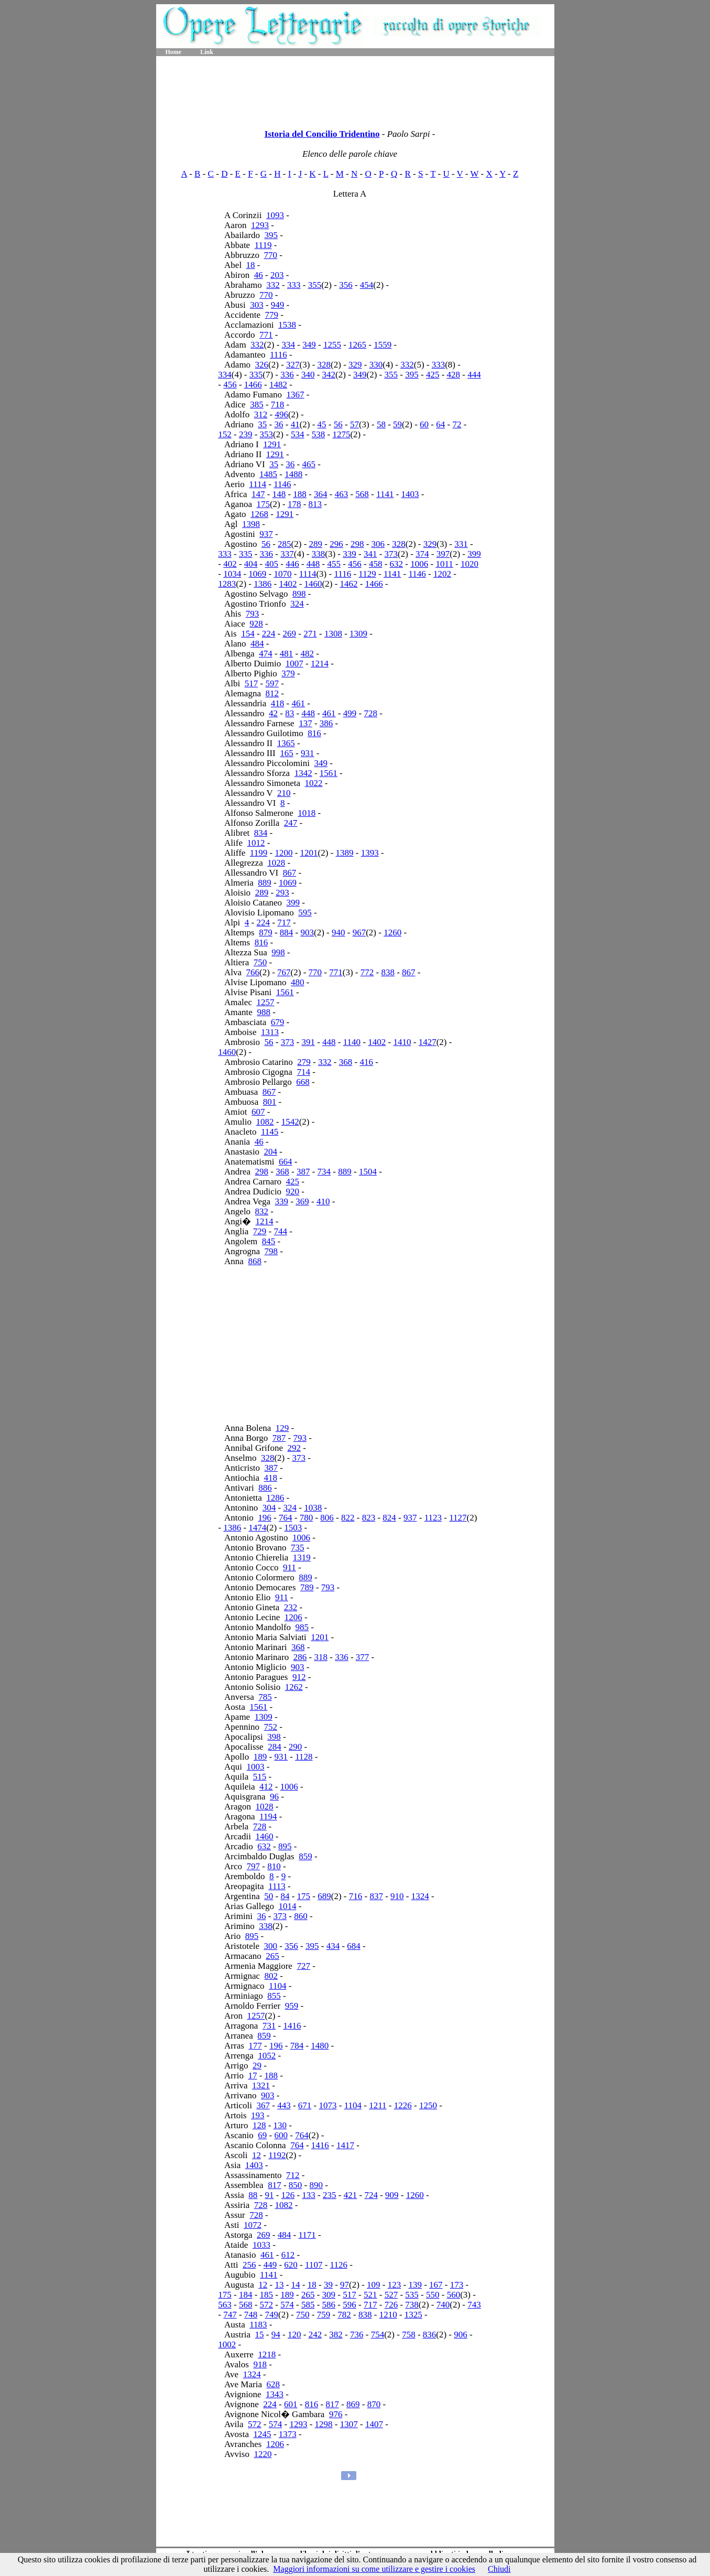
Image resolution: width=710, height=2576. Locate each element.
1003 (256, 1767)
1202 (442, 574)
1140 (352, 1042)
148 (279, 494)
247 (291, 823)
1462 (349, 584)
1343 (274, 2394)
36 (278, 424)
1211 (377, 2105)
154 (248, 634)
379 (288, 673)
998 (278, 952)
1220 (262, 2454)
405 (272, 564)
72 (456, 424)
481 (286, 654)
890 (316, 2185)
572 (267, 2305)
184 (246, 2295)
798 (271, 1251)
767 (284, 972)
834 (261, 833)
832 (262, 1211)
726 (391, 2305)
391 (308, 1042)
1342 (303, 773)
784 (297, 2046)
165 (286, 753)
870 (374, 2404)
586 (329, 2305)
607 (258, 1112)
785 (265, 1697)
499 (350, 713)
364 (320, 494)
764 (285, 1518)
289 (316, 544)
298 (357, 544)
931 (307, 753)
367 (263, 2105)
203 (277, 275)
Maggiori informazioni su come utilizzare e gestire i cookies (374, 2568)
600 (281, 2135)
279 (304, 1062)
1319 (302, 1557)
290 (295, 1747)
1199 (258, 853)
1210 (388, 2315)
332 (273, 285)
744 (281, 1231)
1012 (256, 843)
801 (270, 1102)
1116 (278, 355)
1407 (374, 2424)
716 (356, 1896)
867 (290, 873)
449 (270, 2265)
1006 (419, 564)
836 (429, 2335)
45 (322, 424)
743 (474, 2305)
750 (260, 962)
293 (282, 893)
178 (294, 504)
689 (324, 1896)
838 (388, 972)
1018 (306, 813)
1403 (410, 494)
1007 (294, 664)
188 (300, 494)
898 (299, 594)
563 (225, 2305)
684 (354, 1946)
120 (294, 2335)
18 (250, 265)
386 (326, 723)
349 (309, 345)
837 (376, 1896)
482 (307, 654)
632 (396, 564)
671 (305, 2105)
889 (264, 883)
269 (290, 634)
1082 (265, 1122)
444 (474, 375)
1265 (357, 345)
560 (454, 2295)
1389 (345, 853)
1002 (227, 2344)
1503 (293, 1528)
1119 (263, 245)
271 (310, 634)
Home (174, 52)
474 (265, 654)
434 (333, 1946)
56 (338, 424)
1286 (275, 1498)
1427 (427, 1042)
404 (251, 564)
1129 (367, 574)
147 (258, 494)
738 (412, 2305)
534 (297, 434)
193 (258, 2115)
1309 (358, 634)
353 (267, 434)
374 (422, 554)
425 (433, 375)
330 (376, 365)
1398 (251, 524)
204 (271, 1152)
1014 (287, 1906)
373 (391, 554)
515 (260, 1777)
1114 (257, 484)
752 (271, 1727)
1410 (402, 1042)
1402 (288, 584)
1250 (428, 2105)
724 (371, 2195)
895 (285, 1846)
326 (262, 365)
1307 (349, 2424)
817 (274, 2185)
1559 (382, 345)
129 (282, 1428)
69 (262, 2135)
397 (443, 554)
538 (318, 434)
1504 (368, 1172)
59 (397, 424)
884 (286, 932)
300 (271, 1946)
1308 (333, 634)
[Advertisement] (355, 89)
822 (348, 1518)
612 (288, 2255)
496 (281, 414)
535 (412, 2295)
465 (309, 464)
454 (367, 285)
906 (460, 2335)
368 (346, 1062)
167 (436, 2285)
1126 (338, 2265)
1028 (276, 863)
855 (274, 1996)
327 (293, 365)
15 (259, 2335)
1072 (252, 2225)
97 (344, 2285)
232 (291, 1607)
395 (271, 235)
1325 (413, 2315)
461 (298, 703)
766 (253, 972)
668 (303, 1082)
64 (440, 424)
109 (373, 2285)
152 (225, 434)
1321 (261, 2085)
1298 (324, 2424)
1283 (227, 584)
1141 (385, 494)
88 (252, 2195)
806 (327, 1518)
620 (291, 2265)
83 (289, 713)
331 (461, 544)
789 (307, 1587)
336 (287, 375)
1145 (269, 1132)
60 (424, 424)
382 (336, 2335)
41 (295, 424)
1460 (313, 584)
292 (294, 1448)
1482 (278, 385)
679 (278, 1022)
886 (265, 1488)
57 (354, 424)
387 (303, 1172)
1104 (277, 1986)
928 (256, 624)
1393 (370, 853)
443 (284, 2105)
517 (251, 683)
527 (391, 2295)
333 (294, 285)
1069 (257, 574)
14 (295, 2285)
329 (355, 365)
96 (274, 1797)
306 (378, 544)
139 (415, 2285)
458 (376, 564)
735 (297, 1548)
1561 (328, 773)
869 (353, 2404)
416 (366, 1062)
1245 (262, 2434)
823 (369, 1518)
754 (378, 2335)
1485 (268, 474)
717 (284, 923)
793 (252, 614)
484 (257, 644)
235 (329, 2195)
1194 (268, 1816)
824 (389, 1518)
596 (349, 2305)
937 (266, 534)
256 (249, 2265)
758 (409, 2335)
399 (474, 554)
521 (370, 2295)
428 (454, 375)
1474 (257, 1528)
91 (269, 2195)
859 (305, 1856)
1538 (287, 325)
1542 (290, 1122)
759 (324, 2315)
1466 (253, 385)
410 (323, 1201)
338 (318, 554)
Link (206, 52)
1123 (433, 1518)
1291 (272, 444)
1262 (294, 1687)
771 (266, 335)
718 (278, 404)
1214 (320, 664)
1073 (327, 2105)
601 (291, 2404)
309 (329, 2295)
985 (302, 1627)
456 (230, 385)
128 (259, 2125)
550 (433, 2295)
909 (392, 2195)
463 (341, 494)
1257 (265, 1002)
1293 (260, 225)
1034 (232, 574)
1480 (320, 2046)
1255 (332, 345)
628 (273, 2384)
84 (284, 1896)
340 (308, 375)
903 (307, 932)
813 (315, 504)
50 (268, 1896)
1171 (306, 2235)
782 (344, 2315)
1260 (392, 932)
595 (305, 913)
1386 (262, 584)
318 (320, 1657)
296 (336, 544)
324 (297, 604)
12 (256, 2155)
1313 (270, 1032)
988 (263, 1012)
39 (328, 2285)
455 (334, 564)
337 (287, 554)
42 (273, 713)
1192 (277, 2155)
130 (280, 2125)
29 (257, 2066)
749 (272, 2315)
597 (272, 683)
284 (274, 1747)
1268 (259, 514)
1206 (293, 1617)
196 (264, 1518)
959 (292, 2006)
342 (329, 375)
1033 (261, 2245)
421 (350, 2195)
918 (260, 2364)
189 (260, 1757)
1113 (277, 1886)
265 (272, 1956)
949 (278, 305)
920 (293, 1192)
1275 (341, 434)
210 (284, 793)
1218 (267, 2354)
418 (278, 703)
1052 (267, 2056)
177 (255, 2046)
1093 (275, 215)
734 (324, 1172)
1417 (345, 2145)
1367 (295, 395)
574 (287, 2305)
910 (397, 1896)
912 (299, 1677)
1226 (403, 2105)
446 (292, 564)
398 (274, 1737)
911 (289, 1567)
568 (362, 494)
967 (359, 932)
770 (271, 255)
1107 (313, 2265)
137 (305, 723)
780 (306, 1518)
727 (303, 1966)
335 (256, 375)
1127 (457, 1518)
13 (279, 2285)
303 (257, 305)
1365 (286, 743)
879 (265, 932)
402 (230, 564)
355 (315, 285)
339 (349, 554)
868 (254, 1261)
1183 (258, 2325)
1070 (283, 574)
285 (284, 544)
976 (336, 2414)
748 (251, 2315)
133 (308, 2195)
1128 (303, 1757)
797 (253, 1866)
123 (394, 2285)
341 (370, 554)
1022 (314, 783)
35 (262, 424)
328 (324, 365)
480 (297, 982)
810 (274, 1866)
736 (357, 2335)
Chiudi (499, 2568)
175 (263, 504)
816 (314, 733)
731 (269, 2026)
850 (295, 2185)
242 (315, 2335)
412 (266, 1787)
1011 (444, 564)
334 (289, 345)
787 (279, 1438)
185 (267, 2295)
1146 (282, 484)
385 (257, 404)
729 (260, 1231)
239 (246, 434)
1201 (309, 853)
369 (302, 1201)
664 (285, 1162)
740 (443, 2305)
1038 (313, 1508)
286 (300, 1657)
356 (346, 285)
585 (308, 2305)
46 (258, 275)
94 (275, 2335)
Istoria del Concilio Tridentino (322, 134)
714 (303, 1072)
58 (381, 424)
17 (252, 2076)
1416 (292, 2026)
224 (269, 634)
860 (301, 1916)
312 (261, 414)
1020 (469, 564)
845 (269, 1241)
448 (313, 564)
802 (271, 1976)
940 (338, 932)
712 (293, 2175)
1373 (288, 2434)
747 (230, 2315)
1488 (293, 474)
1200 (283, 853)
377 (362, 1657)
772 (367, 972)
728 (370, 713)
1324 (420, 1896)
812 (272, 693)
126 (288, 2195)
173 (457, 2285)
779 (271, 315)
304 (269, 1508)
